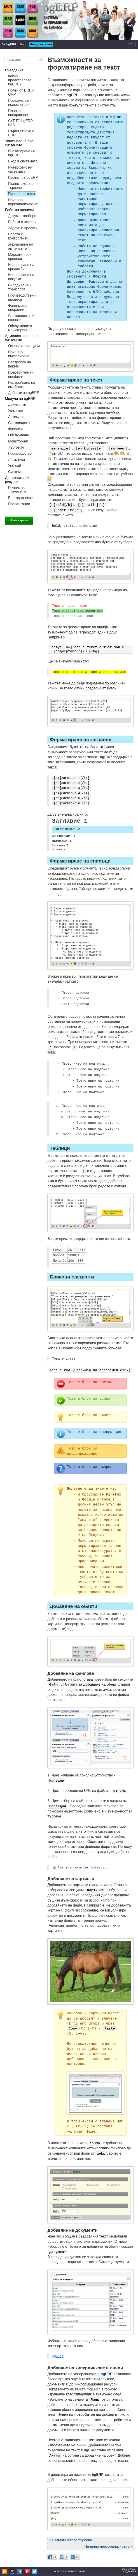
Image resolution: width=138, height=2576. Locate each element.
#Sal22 (58, 2357)
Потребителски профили (20, 374)
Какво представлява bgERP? (19, 80)
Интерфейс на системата (20, 169)
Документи (17, 404)
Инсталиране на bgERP (21, 153)
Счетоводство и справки (21, 318)
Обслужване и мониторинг (20, 328)
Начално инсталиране (19, 354)
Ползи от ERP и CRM (21, 92)
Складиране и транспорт (20, 287)
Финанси (15, 429)
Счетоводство (19, 423)
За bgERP (9, 44)
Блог (23, 44)
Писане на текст (21, 194)
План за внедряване (18, 113)
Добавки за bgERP (23, 393)
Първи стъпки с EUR (21, 133)
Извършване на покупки (21, 277)
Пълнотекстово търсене (21, 186)
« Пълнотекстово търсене (70, 2540)
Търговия (16, 447)
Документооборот (23, 216)
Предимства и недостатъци (20, 102)
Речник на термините (17, 490)
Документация (41, 44)
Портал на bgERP (23, 177)
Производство (20, 453)
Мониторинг (18, 441)
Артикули (16, 417)
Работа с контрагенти (18, 236)
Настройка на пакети (19, 364)
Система (15, 472)
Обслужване (18, 435)
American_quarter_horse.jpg (83, 1867)
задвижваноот (129, 2570)
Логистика (16, 460)
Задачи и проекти (22, 228)
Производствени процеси (22, 297)
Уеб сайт (15, 466)
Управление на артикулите (20, 246)
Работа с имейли (22, 222)
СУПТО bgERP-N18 (21, 123)
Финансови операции (17, 308)
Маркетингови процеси (20, 257)
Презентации (19, 504)
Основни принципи (24, 346)
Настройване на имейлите (21, 385)
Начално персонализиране (23, 202)
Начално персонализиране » (108, 2546)
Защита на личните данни (69, 2571)
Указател (15, 411)
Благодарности (20, 498)
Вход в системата (22, 161)
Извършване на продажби (21, 267)
